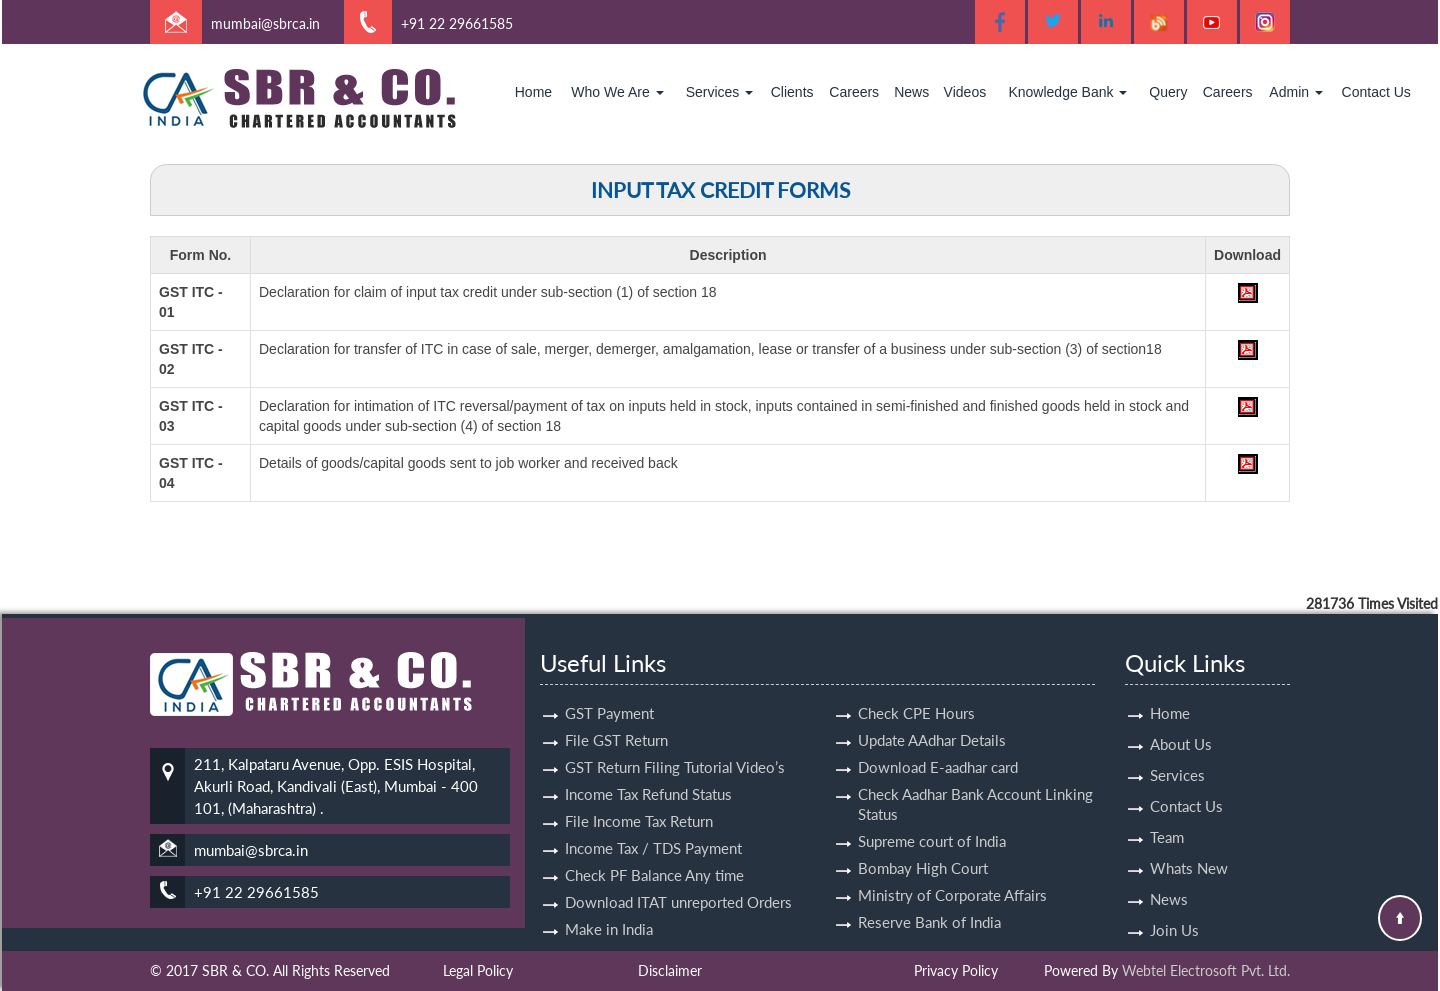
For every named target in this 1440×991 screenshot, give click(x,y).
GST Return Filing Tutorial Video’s (675, 744)
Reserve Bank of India (929, 899)
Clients (792, 92)
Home (533, 92)
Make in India (609, 906)
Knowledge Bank (1067, 92)
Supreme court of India (932, 818)
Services (720, 92)
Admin (1296, 92)
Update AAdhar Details (932, 717)
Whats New (1189, 845)
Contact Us (1376, 92)
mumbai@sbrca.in (265, 23)
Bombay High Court (923, 845)
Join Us (1174, 907)
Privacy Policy (956, 970)
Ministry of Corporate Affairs (952, 872)
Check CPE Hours (916, 690)
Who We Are (617, 92)
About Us (1181, 721)
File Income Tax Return (639, 798)
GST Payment (609, 690)
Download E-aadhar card (938, 744)
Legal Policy (478, 970)
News (911, 92)
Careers (854, 92)
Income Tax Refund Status (648, 771)
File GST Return (616, 717)
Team (1167, 814)
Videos (965, 92)
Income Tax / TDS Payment (653, 825)
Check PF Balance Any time (654, 852)
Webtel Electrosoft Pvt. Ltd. (1206, 970)
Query (1168, 92)
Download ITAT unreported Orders (678, 879)
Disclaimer (670, 970)
